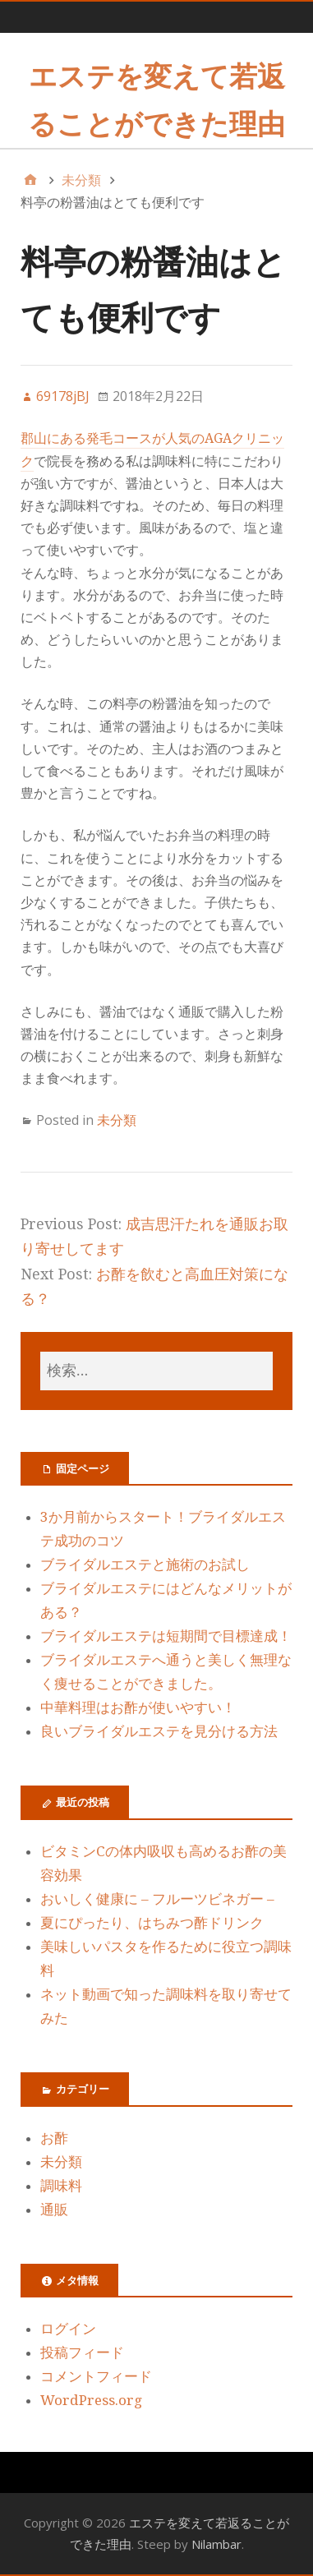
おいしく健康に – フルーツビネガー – (157, 1899)
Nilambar (216, 2544)
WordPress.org (91, 2400)
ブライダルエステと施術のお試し (145, 1564)
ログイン (68, 2328)
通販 (54, 2209)
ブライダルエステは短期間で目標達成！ (166, 1636)
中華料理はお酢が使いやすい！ (138, 1707)
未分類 (116, 1120)
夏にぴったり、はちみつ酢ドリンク (152, 1923)
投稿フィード (82, 2352)
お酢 (54, 2138)
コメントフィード (96, 2376)
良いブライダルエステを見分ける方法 (159, 1731)
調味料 (61, 2185)
